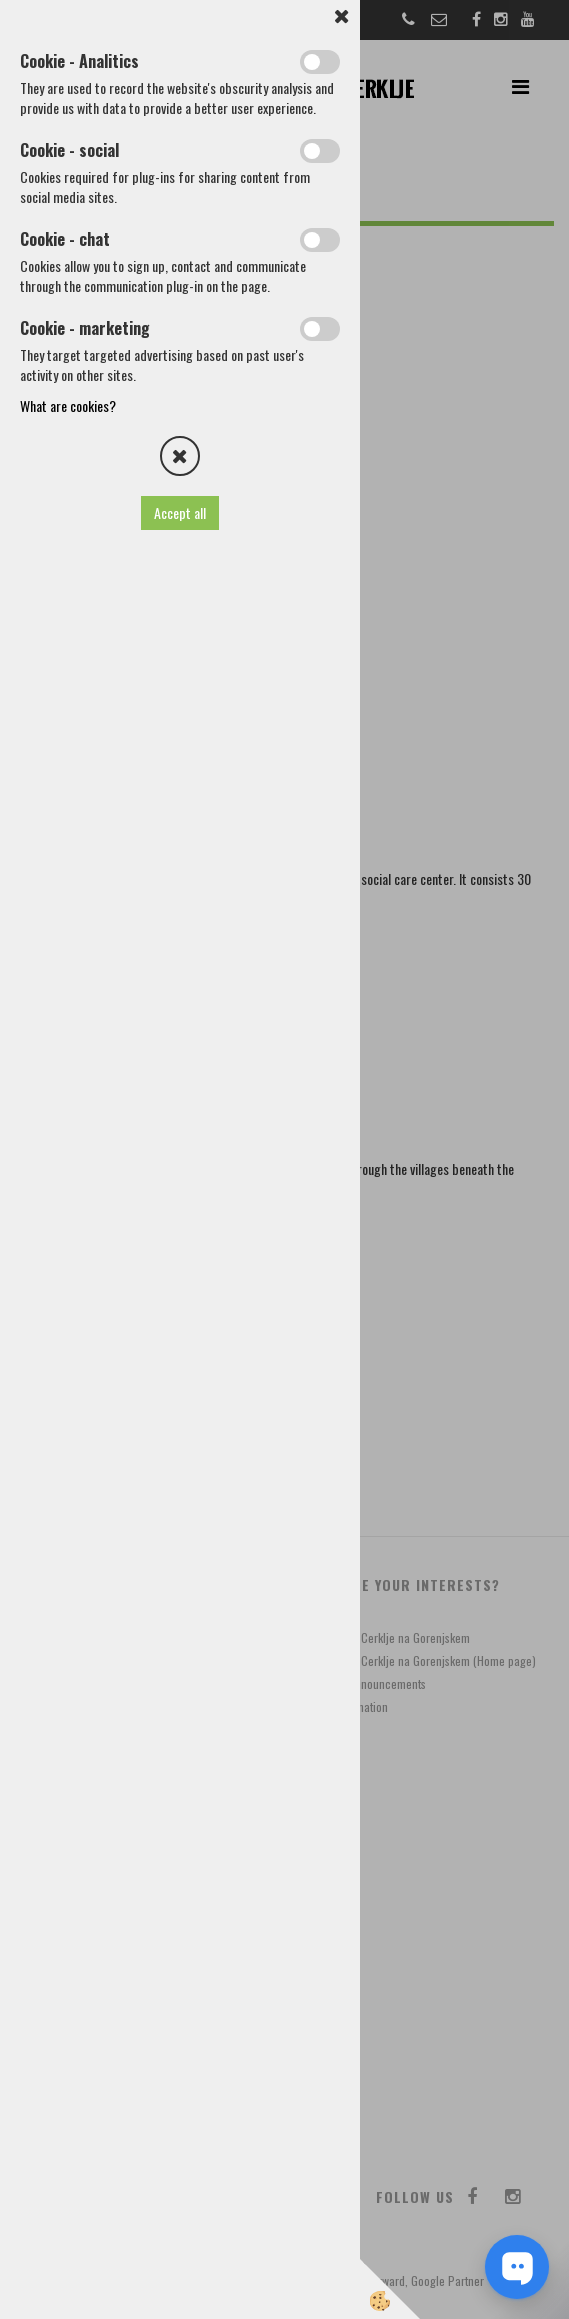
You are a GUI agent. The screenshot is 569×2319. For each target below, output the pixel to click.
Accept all (180, 512)
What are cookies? (68, 405)
